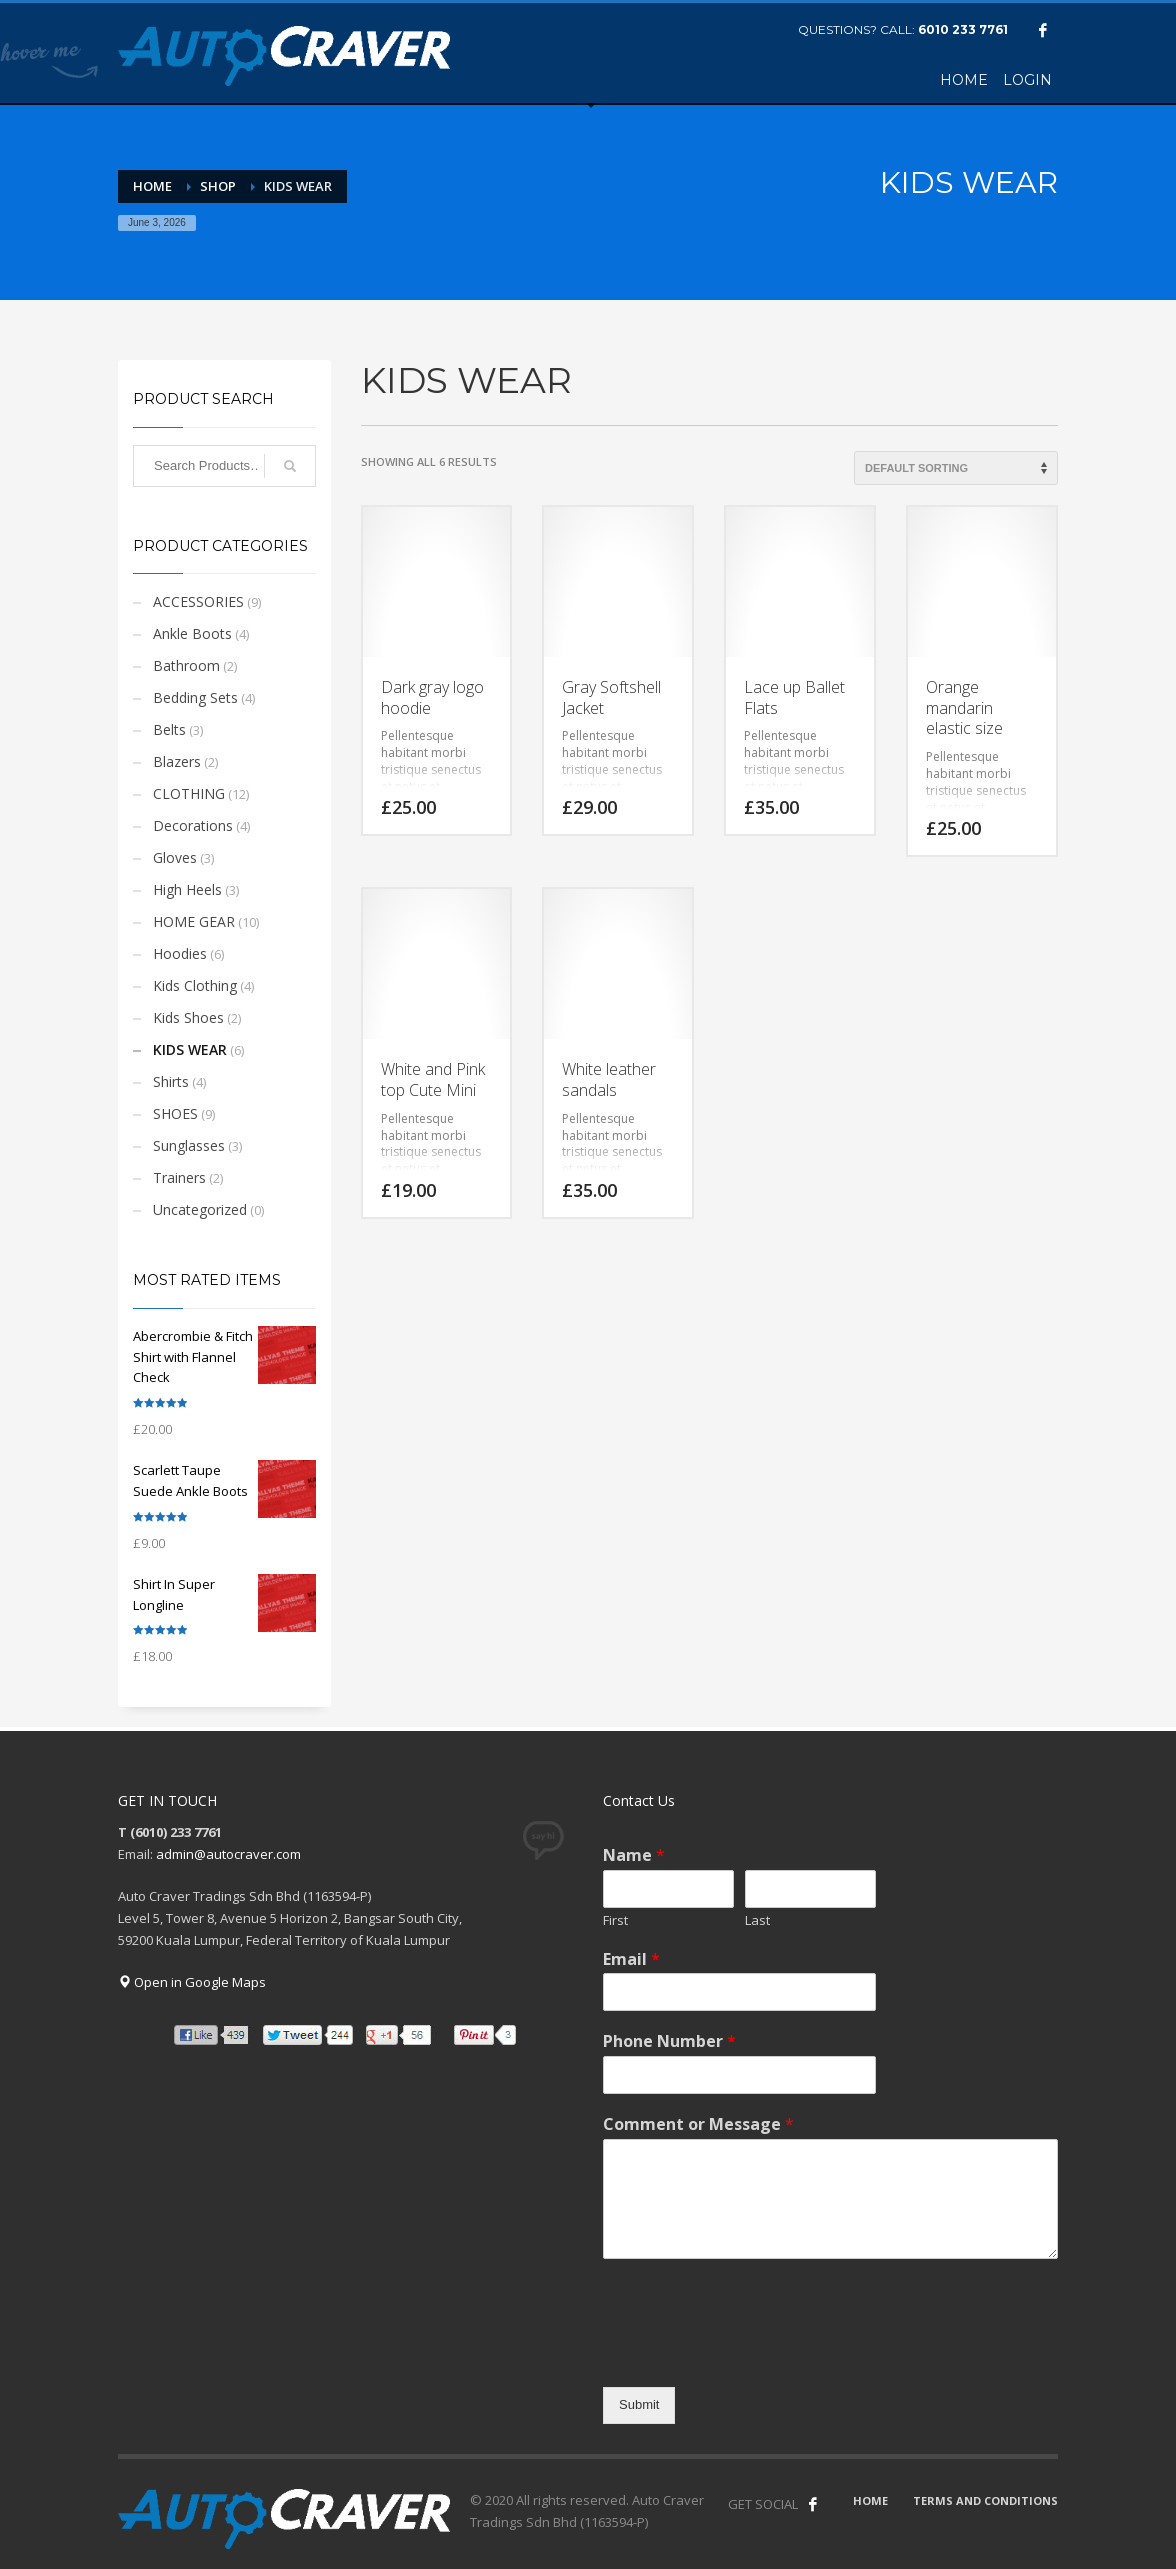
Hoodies (180, 953)
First (615, 1920)
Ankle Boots (192, 633)
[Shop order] (956, 468)
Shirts (171, 1081)
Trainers (179, 1177)
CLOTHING (189, 793)
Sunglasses (189, 1145)
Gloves (175, 857)
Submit (639, 2404)
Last (757, 1920)
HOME (870, 2500)
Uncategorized (200, 1209)
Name (634, 1855)
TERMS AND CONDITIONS (985, 2500)
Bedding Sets (195, 697)
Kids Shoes (188, 1017)
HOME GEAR (194, 921)
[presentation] (755, 2354)
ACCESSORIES (198, 601)
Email (631, 1959)
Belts (169, 729)
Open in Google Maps (192, 1982)
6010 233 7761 (963, 29)
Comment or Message (698, 2124)
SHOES (175, 1113)
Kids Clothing (195, 985)
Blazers (177, 761)
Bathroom (186, 665)
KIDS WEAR (190, 1049)
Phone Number (669, 2041)
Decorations (193, 825)
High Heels (187, 889)
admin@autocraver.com (228, 1854)
